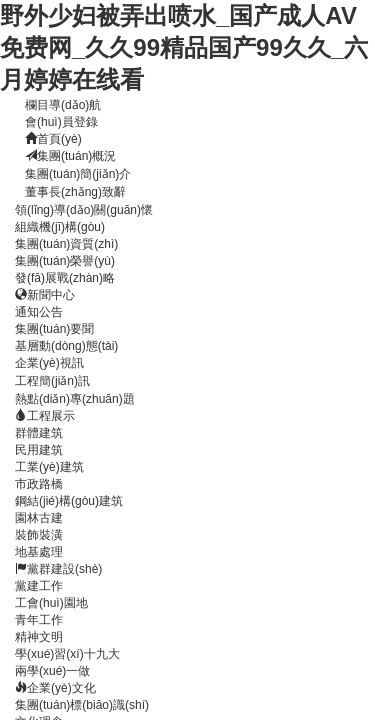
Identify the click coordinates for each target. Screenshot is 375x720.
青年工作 (39, 620)
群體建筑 (39, 433)
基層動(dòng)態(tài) (66, 346)
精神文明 (39, 637)
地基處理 (39, 552)
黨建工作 (39, 586)
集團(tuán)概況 (70, 156)
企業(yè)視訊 (49, 363)
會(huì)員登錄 (61, 122)
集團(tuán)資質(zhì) (66, 244)
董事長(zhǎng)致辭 (75, 192)
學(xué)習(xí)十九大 (67, 654)
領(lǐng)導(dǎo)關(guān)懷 (84, 210)
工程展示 (45, 416)
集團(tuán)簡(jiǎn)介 (78, 174)
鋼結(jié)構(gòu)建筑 (69, 501)
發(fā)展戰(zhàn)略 (65, 278)
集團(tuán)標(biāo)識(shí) (82, 705)
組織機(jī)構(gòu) (60, 227)
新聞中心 (45, 295)
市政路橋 (39, 484)
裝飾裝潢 (39, 535)
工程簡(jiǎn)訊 (52, 381)
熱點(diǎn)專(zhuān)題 (75, 399)
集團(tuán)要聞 (54, 329)
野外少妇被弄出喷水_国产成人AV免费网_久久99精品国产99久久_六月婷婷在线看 (184, 47)
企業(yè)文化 (55, 688)
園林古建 (39, 518)
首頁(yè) (53, 139)
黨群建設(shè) (58, 569)
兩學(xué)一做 (52, 671)
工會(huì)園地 (51, 603)
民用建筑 (39, 450)
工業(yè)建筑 (49, 467)
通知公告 (39, 312)
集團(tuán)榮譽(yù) (65, 261)
